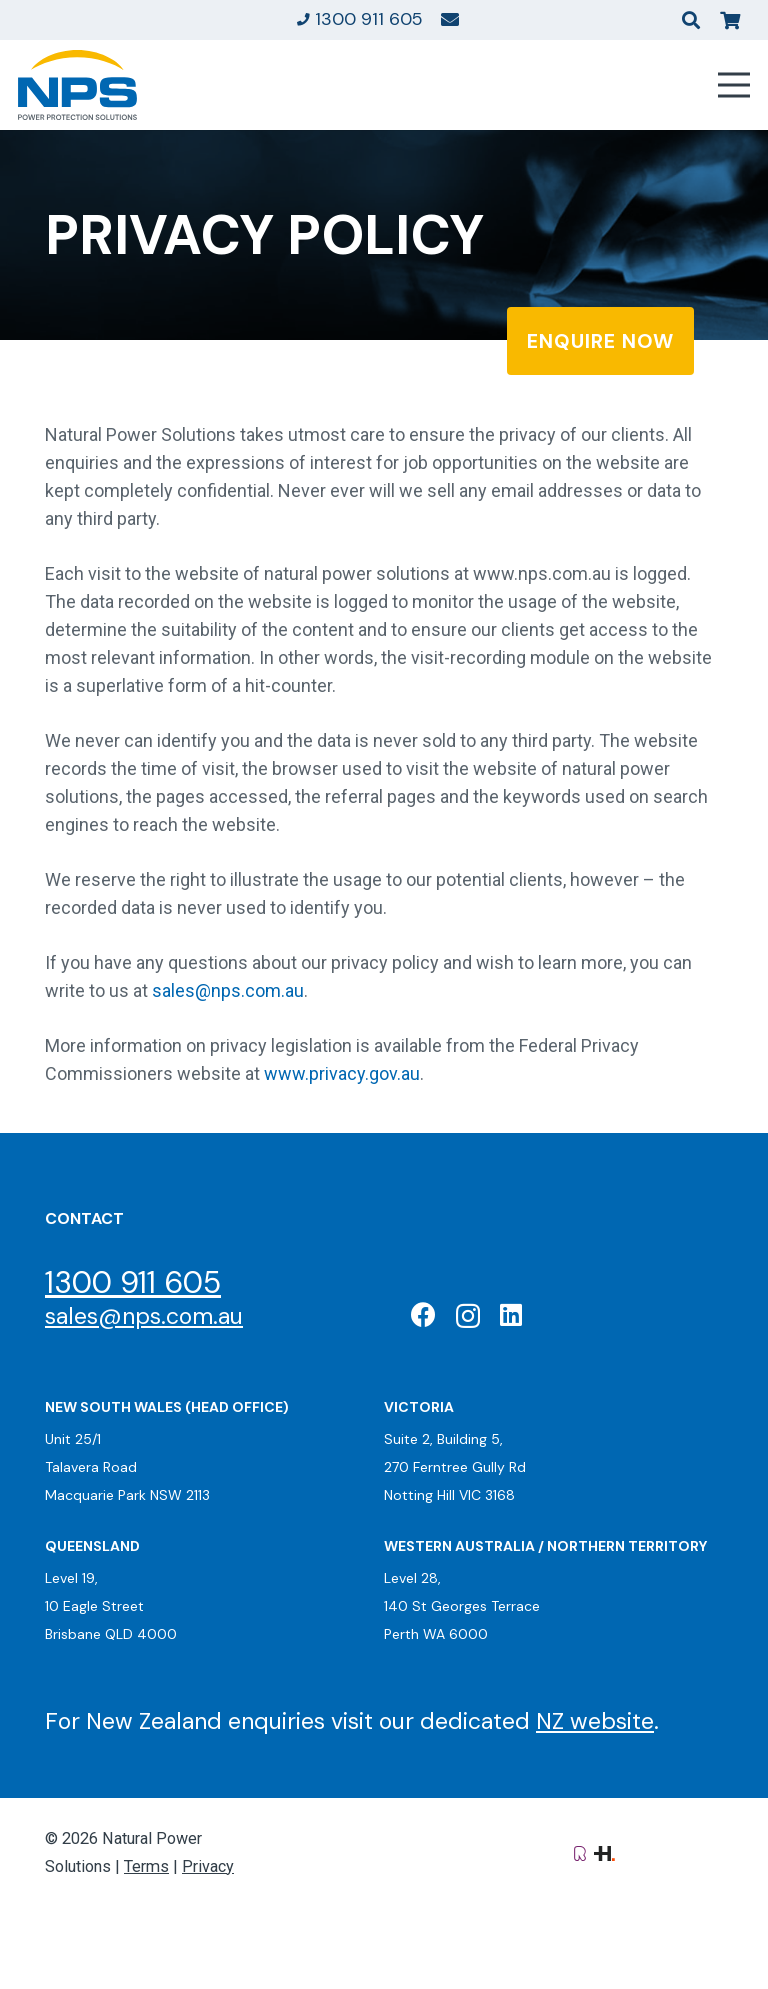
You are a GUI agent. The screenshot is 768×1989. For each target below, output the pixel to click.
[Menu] (734, 85)
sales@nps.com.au (228, 990)
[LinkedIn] (511, 1314)
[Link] (450, 19)
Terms (146, 1866)
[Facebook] (423, 1314)
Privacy (208, 1866)
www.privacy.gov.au (342, 1073)
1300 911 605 (133, 1282)
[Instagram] (468, 1316)
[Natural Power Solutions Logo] (77, 85)
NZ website (595, 1721)
